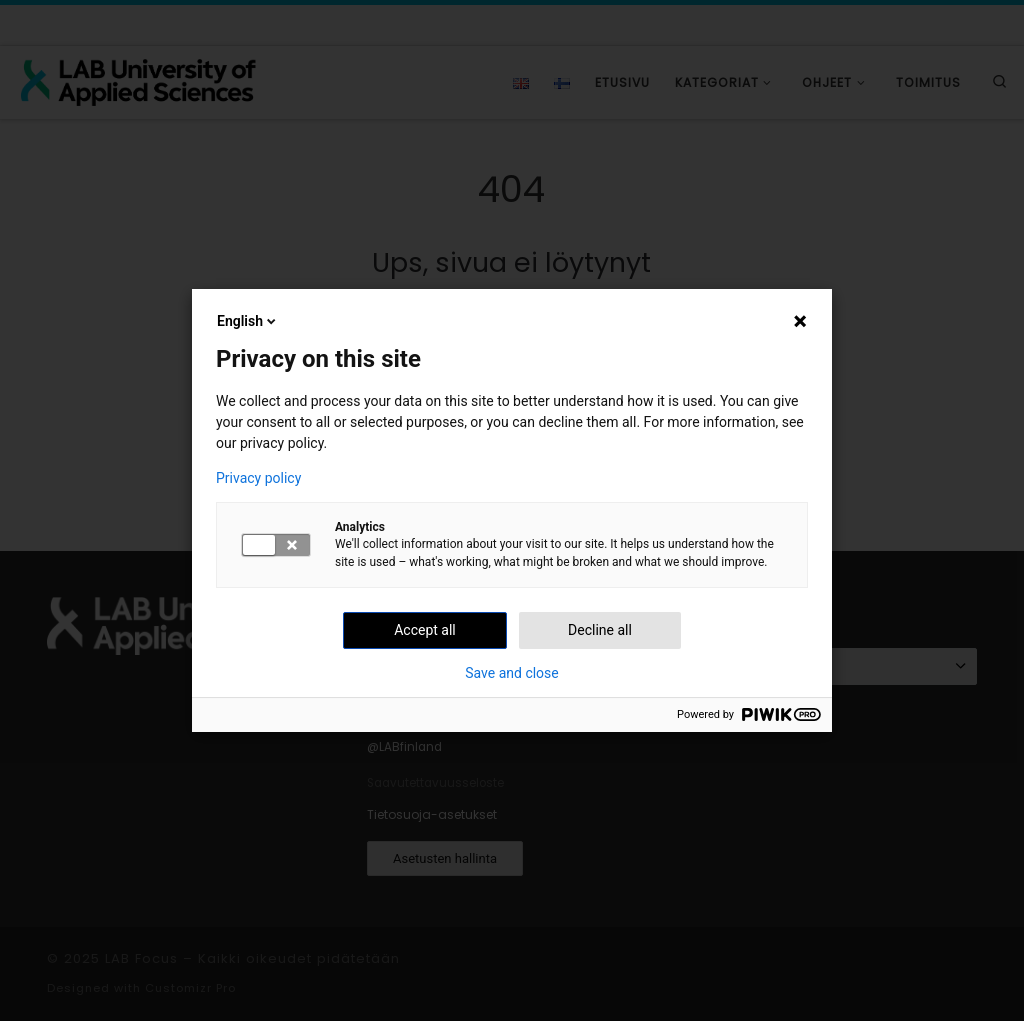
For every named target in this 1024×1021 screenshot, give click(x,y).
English (248, 321)
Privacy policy (258, 478)
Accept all (425, 630)
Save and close (512, 673)
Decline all (600, 630)
